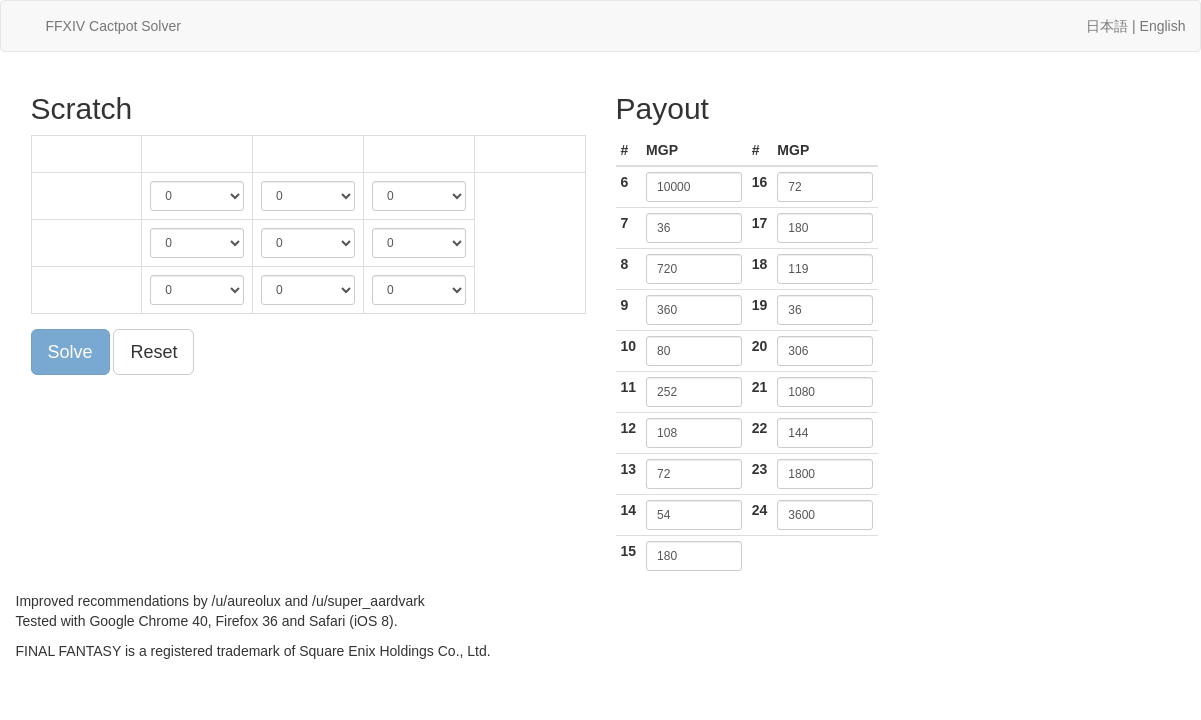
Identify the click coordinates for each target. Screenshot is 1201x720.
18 (760, 264)
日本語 (1107, 26)
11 (629, 387)
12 (629, 428)
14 (629, 510)
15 (629, 551)
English (1163, 26)
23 (760, 469)
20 (760, 346)
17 (760, 223)
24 (760, 510)
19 (760, 305)
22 (760, 428)
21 (760, 387)
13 (629, 469)
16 (760, 182)
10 (629, 346)
